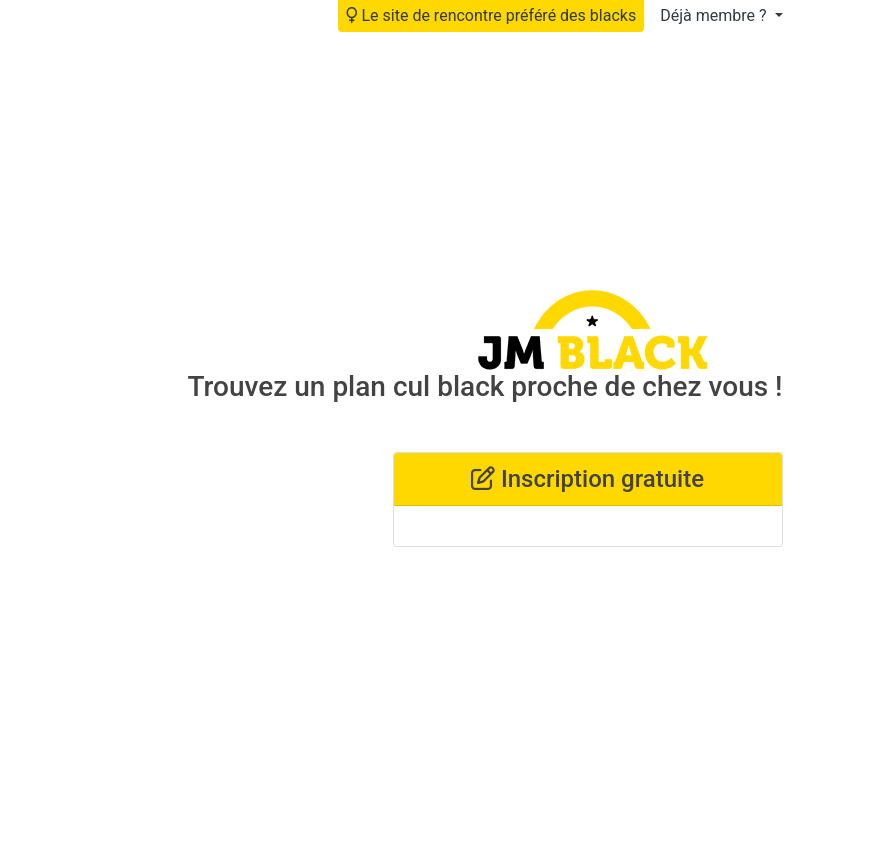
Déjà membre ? (715, 15)
